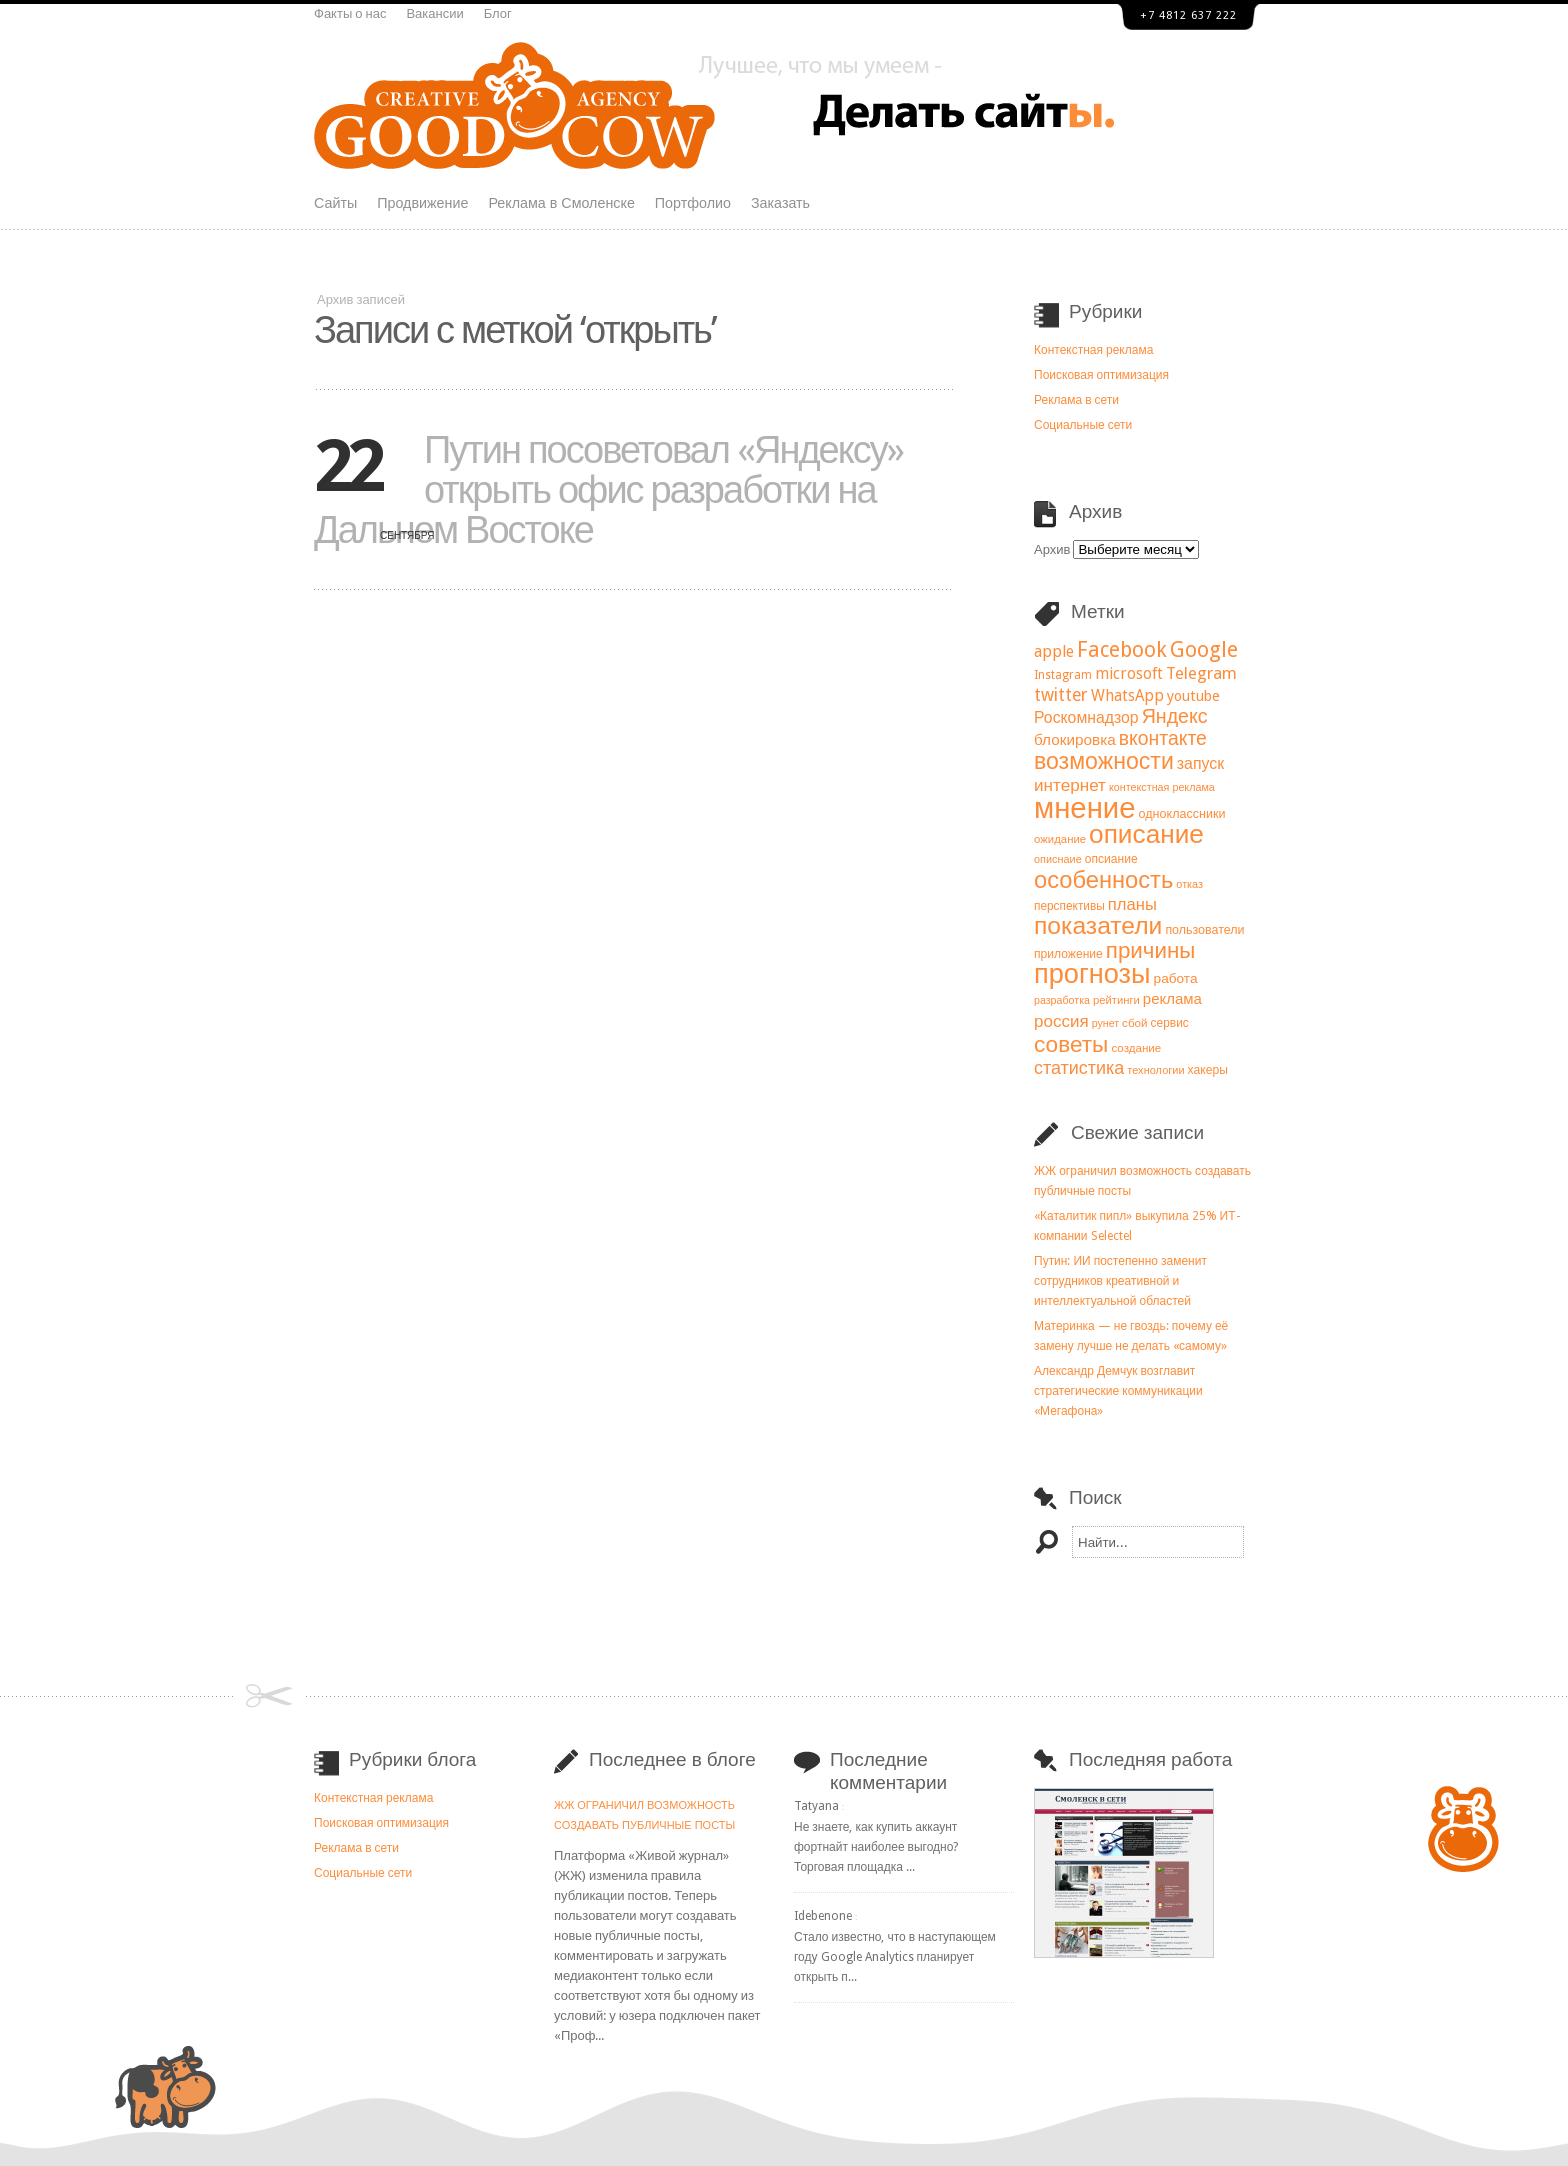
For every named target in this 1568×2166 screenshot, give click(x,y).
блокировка (1075, 740)
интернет (1070, 785)
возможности (1104, 761)
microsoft (1129, 674)
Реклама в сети (1076, 400)
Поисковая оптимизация (1101, 375)
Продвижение (422, 203)
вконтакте (1163, 738)
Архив (1052, 549)
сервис (1170, 1023)
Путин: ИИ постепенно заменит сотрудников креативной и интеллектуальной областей (1120, 1281)
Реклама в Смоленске (561, 203)
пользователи (1204, 929)
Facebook (1122, 649)
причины (1151, 950)
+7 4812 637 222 (1188, 15)
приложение (1068, 954)
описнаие (1058, 859)
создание (1136, 1048)
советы (1071, 1044)
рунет (1105, 1023)
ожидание (1060, 839)
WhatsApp (1127, 696)
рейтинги (1116, 1000)
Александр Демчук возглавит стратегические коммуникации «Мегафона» (1118, 1391)
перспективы (1069, 906)
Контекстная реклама (1093, 350)
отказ (1189, 884)
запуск (1201, 763)
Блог (498, 13)
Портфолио (693, 203)
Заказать (780, 203)
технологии (1155, 1070)
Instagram (1063, 675)
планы (1132, 904)
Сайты (335, 203)
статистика (1079, 1067)
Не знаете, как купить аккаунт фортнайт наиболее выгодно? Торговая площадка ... (876, 1847)
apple (1054, 651)
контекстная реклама (1162, 787)
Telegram (1201, 673)
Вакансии (434, 13)
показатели (1098, 925)
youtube (1193, 696)
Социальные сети (1083, 425)
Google (1204, 649)
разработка (1062, 1000)
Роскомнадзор (1086, 717)
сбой (1134, 1023)
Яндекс (1175, 716)
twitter (1061, 695)
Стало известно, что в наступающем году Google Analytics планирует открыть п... (895, 1957)
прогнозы (1092, 974)
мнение (1085, 808)
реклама (1172, 999)
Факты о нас (350, 13)
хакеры (1208, 1070)
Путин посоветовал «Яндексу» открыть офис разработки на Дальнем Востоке (608, 490)
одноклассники (1182, 813)
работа (1176, 978)
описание (1146, 834)
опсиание (1111, 859)
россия (1061, 1021)
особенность (1103, 880)
